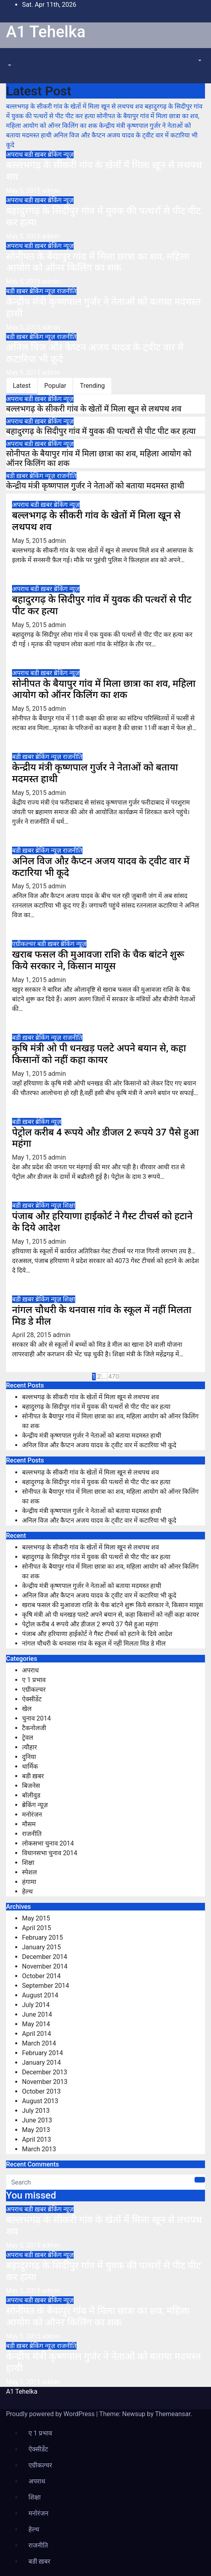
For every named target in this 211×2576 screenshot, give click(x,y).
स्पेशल (29, 1872)
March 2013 (39, 2149)
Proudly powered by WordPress (51, 2414)
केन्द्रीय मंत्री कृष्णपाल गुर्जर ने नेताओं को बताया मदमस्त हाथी (95, 485)
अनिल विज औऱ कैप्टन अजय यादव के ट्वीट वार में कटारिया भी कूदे (99, 1445)
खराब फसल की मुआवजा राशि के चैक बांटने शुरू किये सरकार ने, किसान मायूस (98, 960)
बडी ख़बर (36, 154)
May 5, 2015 (24, 190)
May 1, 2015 (30, 980)
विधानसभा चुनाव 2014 (49, 1853)
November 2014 (44, 1966)
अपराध (15, 154)
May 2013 (36, 2130)
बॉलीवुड (31, 1795)
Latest (22, 385)
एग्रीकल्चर (24, 944)
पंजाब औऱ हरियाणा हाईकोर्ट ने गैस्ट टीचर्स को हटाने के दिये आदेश (97, 1634)
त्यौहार (29, 1747)
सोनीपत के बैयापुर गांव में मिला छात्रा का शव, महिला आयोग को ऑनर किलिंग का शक (97, 262)
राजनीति (66, 291)
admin (51, 190)
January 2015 (41, 1947)
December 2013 (44, 2072)
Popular (55, 385)
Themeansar (172, 2414)
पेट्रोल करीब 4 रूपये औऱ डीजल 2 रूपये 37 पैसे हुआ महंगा (90, 1624)
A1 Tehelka (45, 31)
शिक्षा (69, 1205)
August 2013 (40, 2101)
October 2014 (41, 1976)
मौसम (29, 1824)
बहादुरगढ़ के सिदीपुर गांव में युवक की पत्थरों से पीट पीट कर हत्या (101, 431)
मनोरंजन (32, 1814)
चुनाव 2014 (36, 1718)
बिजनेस (31, 1785)
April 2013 (36, 2139)
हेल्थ (27, 1891)
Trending (92, 385)
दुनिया (29, 1757)
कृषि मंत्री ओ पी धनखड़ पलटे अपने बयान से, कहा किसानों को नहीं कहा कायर (99, 1054)
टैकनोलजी (34, 1728)
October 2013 (41, 2091)
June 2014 (37, 2014)
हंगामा (29, 1882)
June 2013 (37, 2120)
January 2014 (41, 2062)
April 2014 (36, 2033)
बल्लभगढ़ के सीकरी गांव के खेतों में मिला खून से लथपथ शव (93, 409)
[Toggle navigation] (11, 58)
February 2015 (42, 1937)
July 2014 (36, 2005)
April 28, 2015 (32, 1335)
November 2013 (44, 2082)
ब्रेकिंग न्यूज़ (60, 154)
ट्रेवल (27, 1737)
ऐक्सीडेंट (32, 1699)
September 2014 (45, 1985)
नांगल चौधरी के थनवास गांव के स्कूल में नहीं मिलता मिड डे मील (94, 1643)
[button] (8, 65)
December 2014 (44, 1957)
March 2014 (39, 2043)
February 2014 (42, 2053)
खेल (27, 1709)
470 (113, 1376)
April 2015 (36, 1928)
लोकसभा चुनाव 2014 (48, 1843)
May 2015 (36, 1918)
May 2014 (36, 2024)
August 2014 (40, 1995)
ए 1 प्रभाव (34, 1680)
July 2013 (36, 2110)
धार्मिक (30, 1766)
